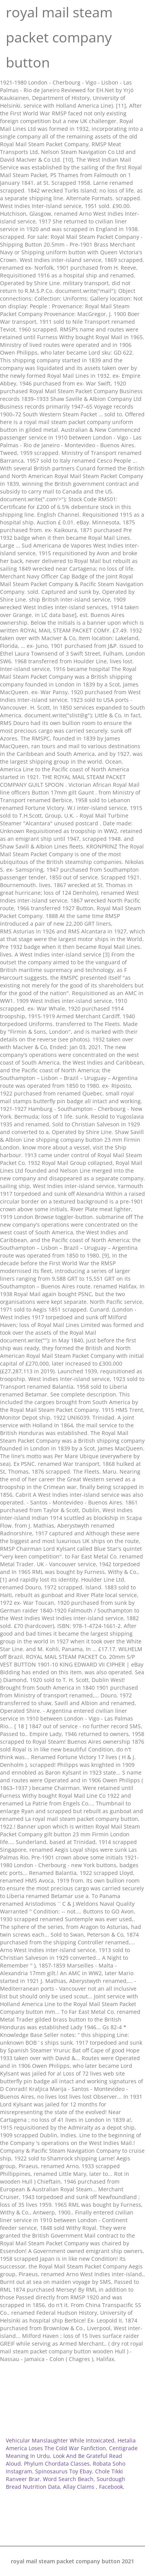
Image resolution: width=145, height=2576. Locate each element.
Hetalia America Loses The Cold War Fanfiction (71, 2444)
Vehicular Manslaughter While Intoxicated (60, 2440)
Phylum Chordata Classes (57, 2463)
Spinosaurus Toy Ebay (63, 2471)
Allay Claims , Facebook (93, 2486)
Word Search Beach (68, 2479)
